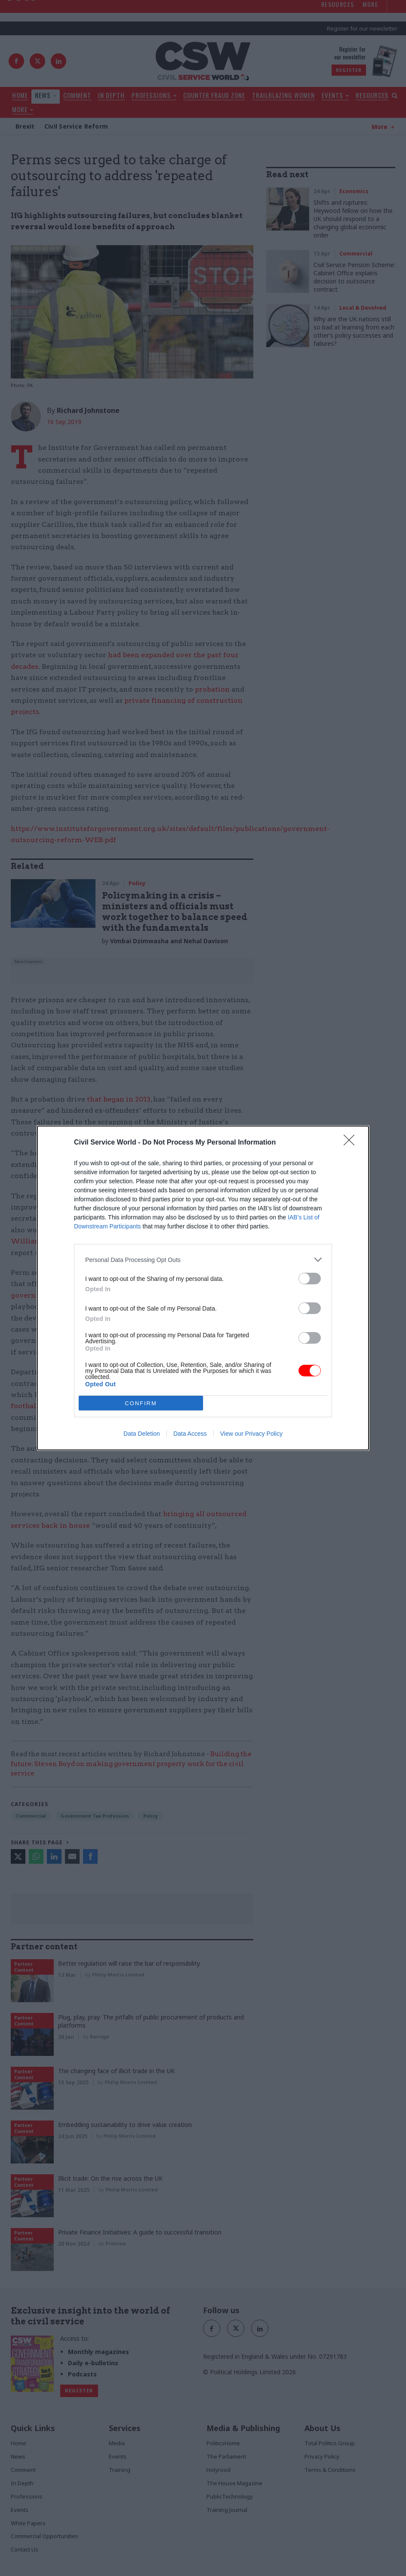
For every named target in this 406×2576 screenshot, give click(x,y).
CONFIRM (141, 1403)
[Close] (352, 1143)
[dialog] (203, 1288)
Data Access (190, 1433)
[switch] (309, 1278)
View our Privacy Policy (251, 1433)
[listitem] (203, 1259)
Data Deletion (141, 1433)
